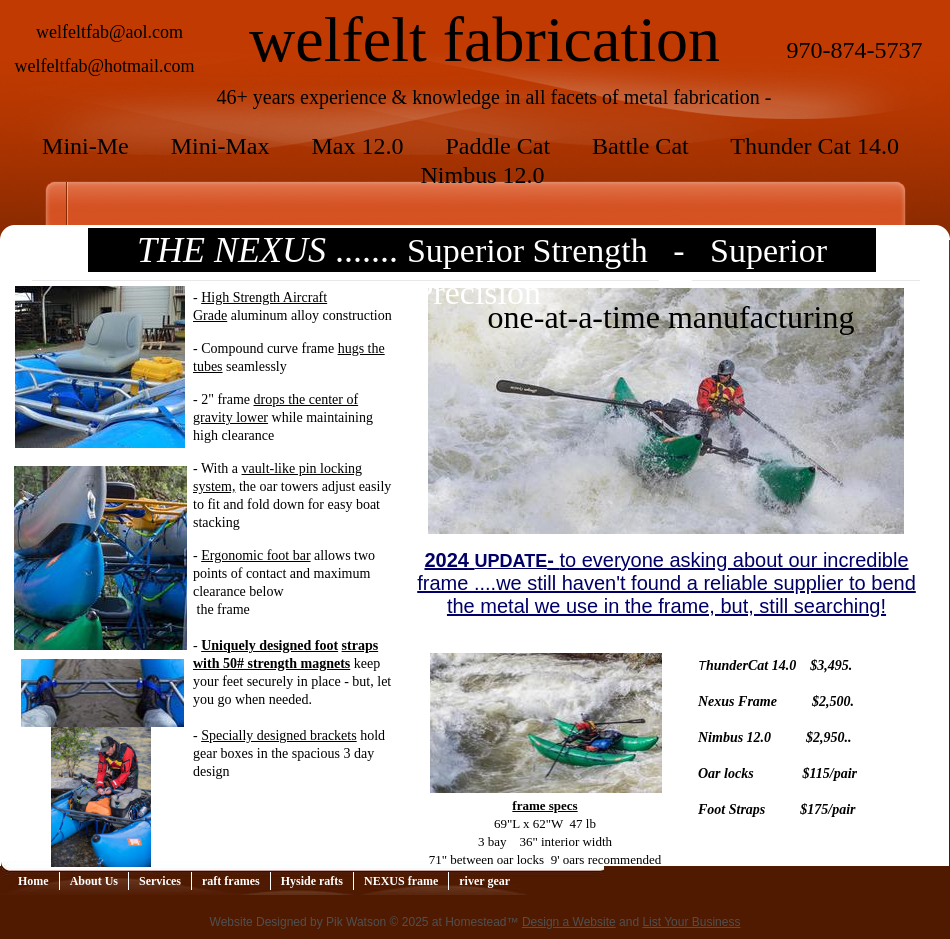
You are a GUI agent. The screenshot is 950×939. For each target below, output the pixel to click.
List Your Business (691, 922)
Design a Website (569, 922)
